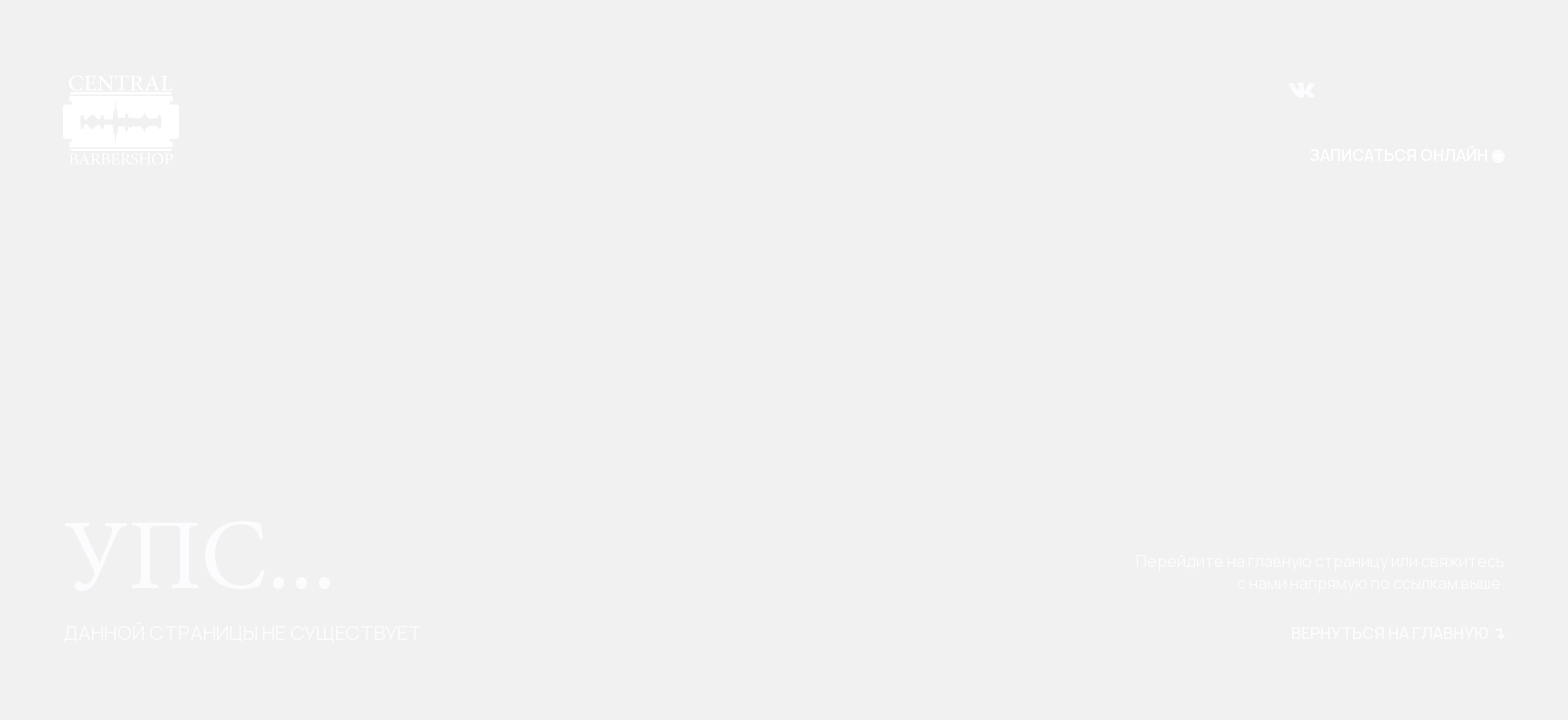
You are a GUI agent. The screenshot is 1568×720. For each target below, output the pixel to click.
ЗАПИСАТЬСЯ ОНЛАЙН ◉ (1407, 155)
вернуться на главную (1398, 633)
